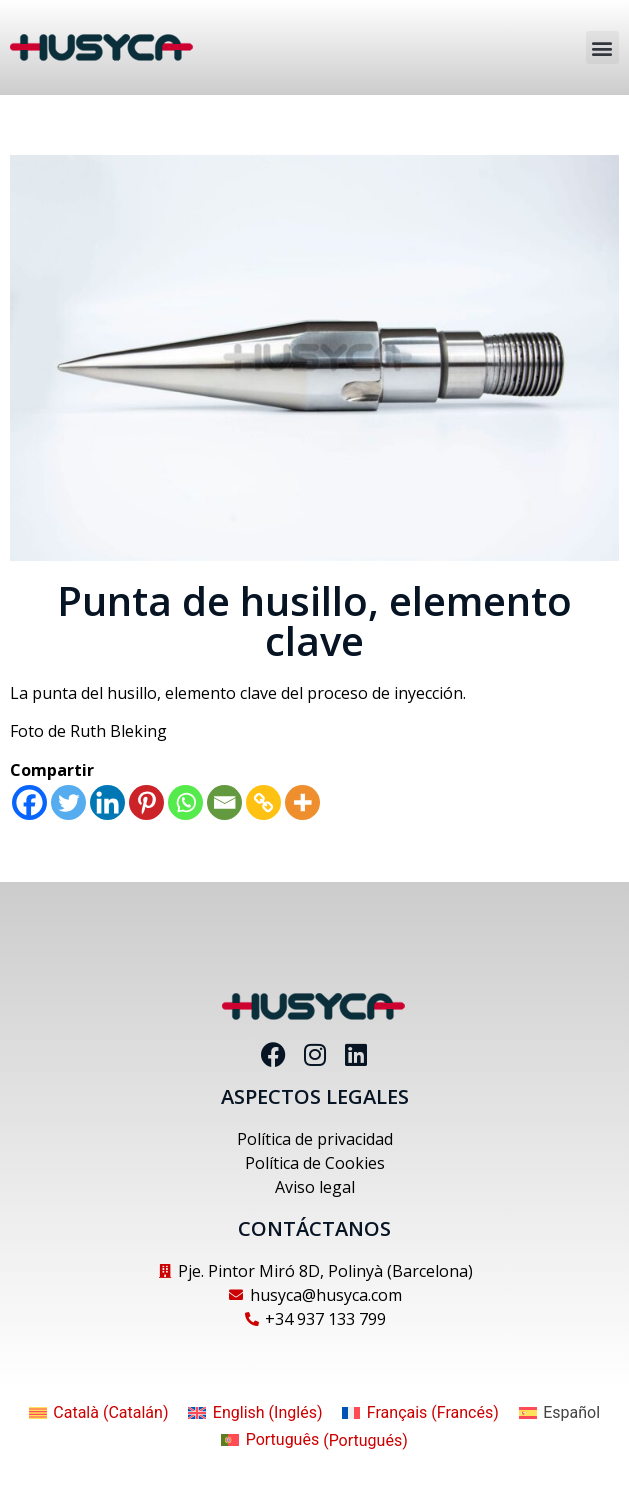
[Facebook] (29, 802)
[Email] (224, 802)
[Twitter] (68, 802)
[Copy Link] (263, 802)
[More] (302, 802)
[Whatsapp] (185, 802)
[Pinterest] (146, 802)
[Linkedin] (107, 802)
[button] (602, 47)
